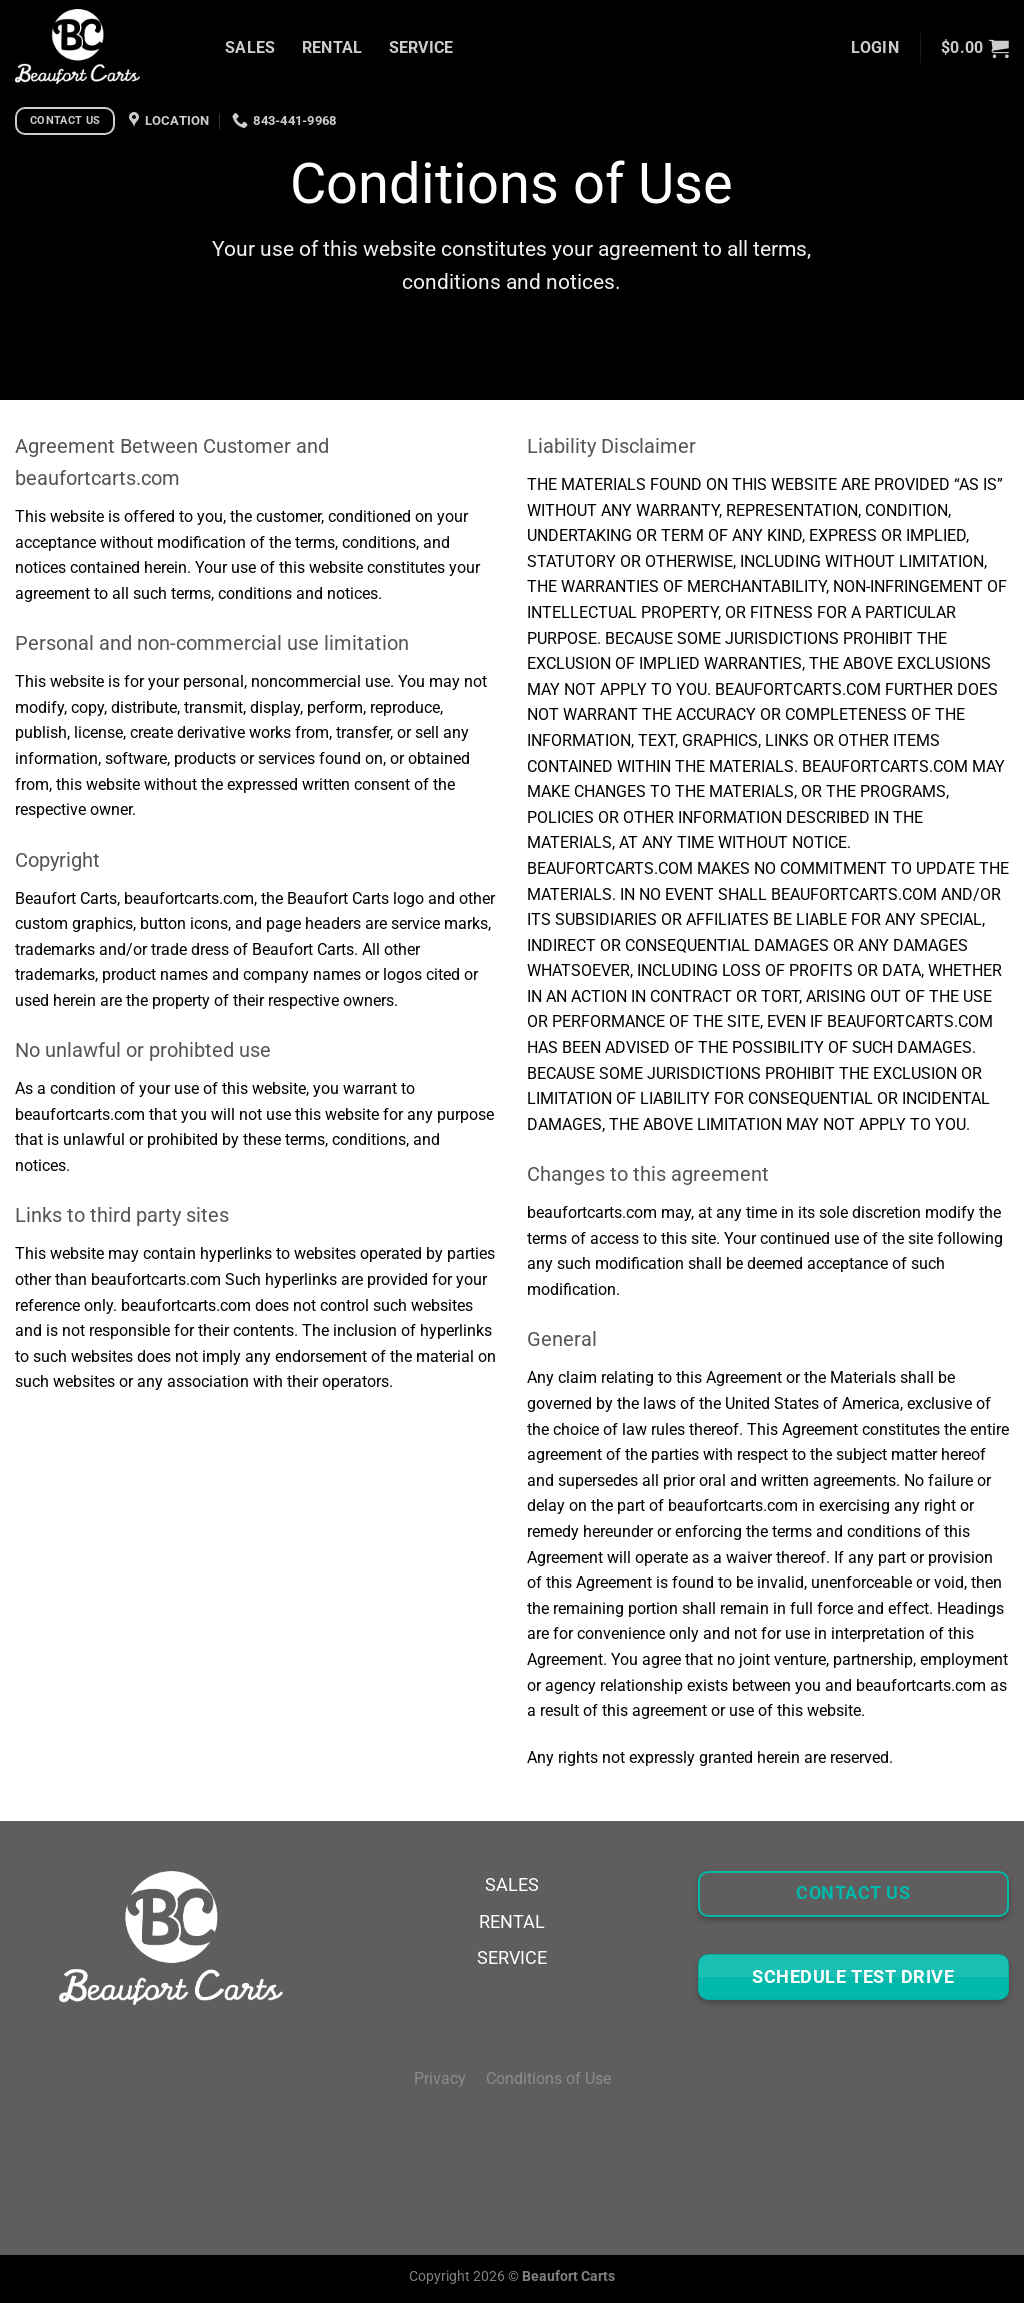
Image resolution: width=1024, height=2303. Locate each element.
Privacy (450, 2078)
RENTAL (332, 47)
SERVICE (421, 47)
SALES (250, 47)
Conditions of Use (548, 2078)
